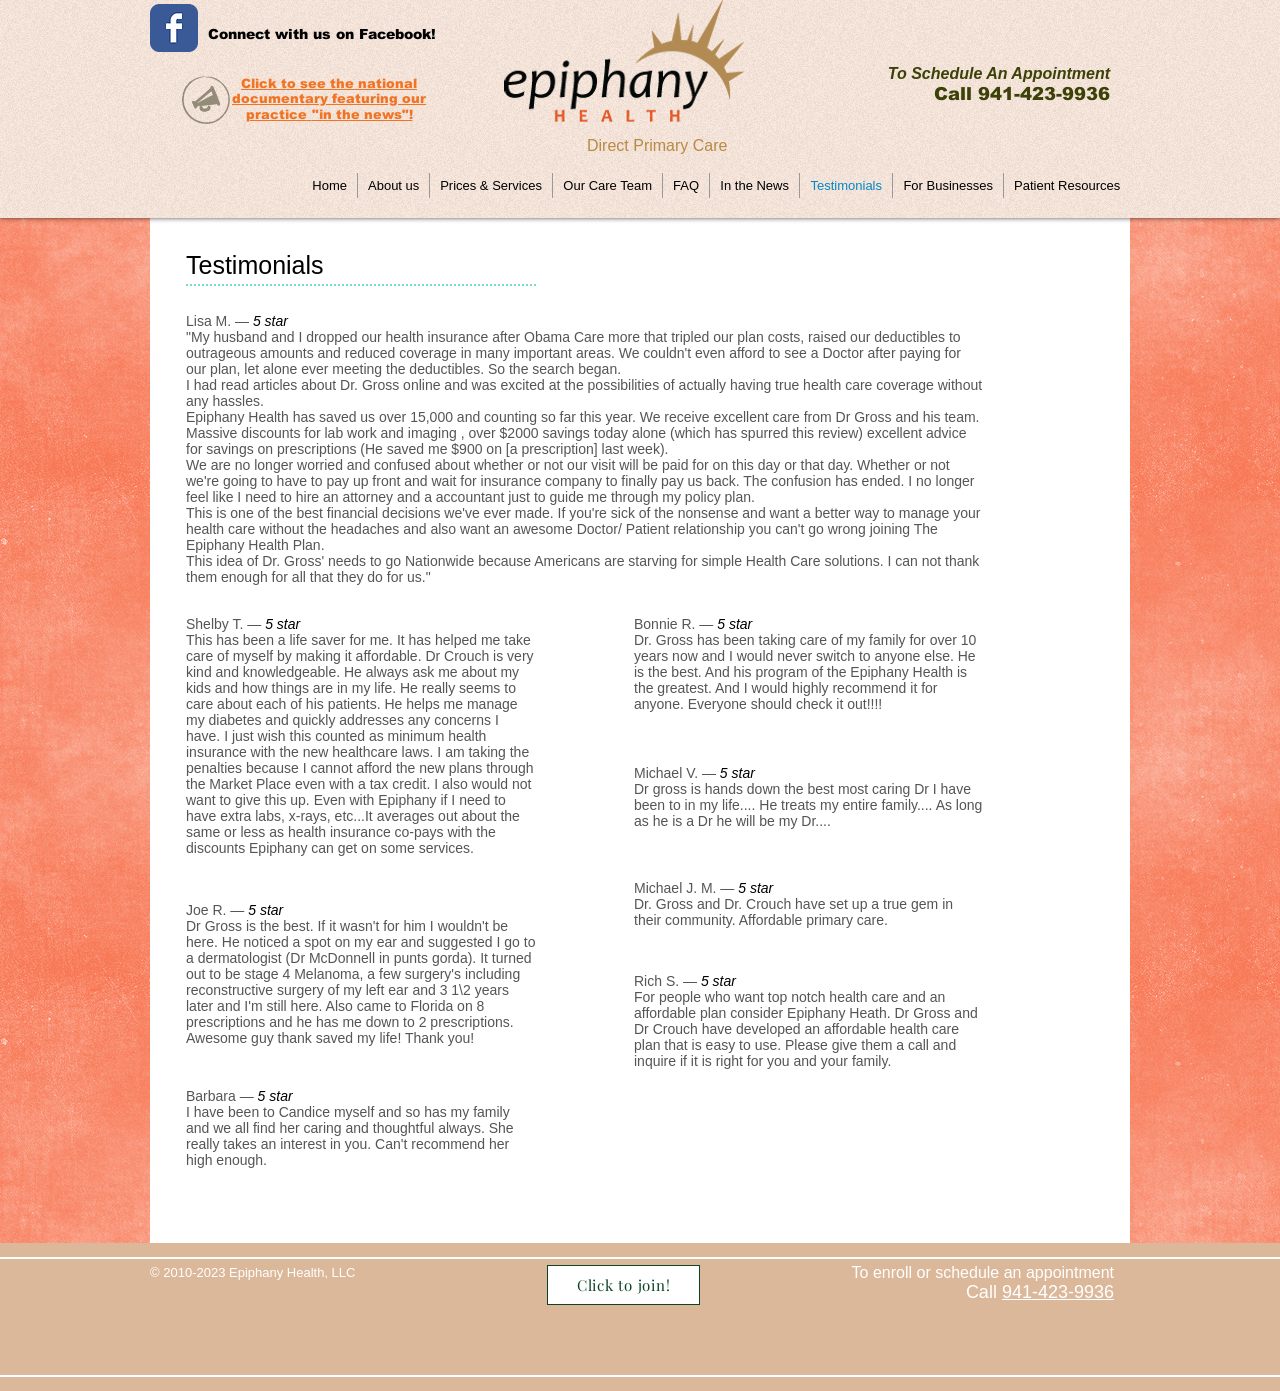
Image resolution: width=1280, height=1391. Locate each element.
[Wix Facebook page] (174, 28)
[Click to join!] (623, 1285)
